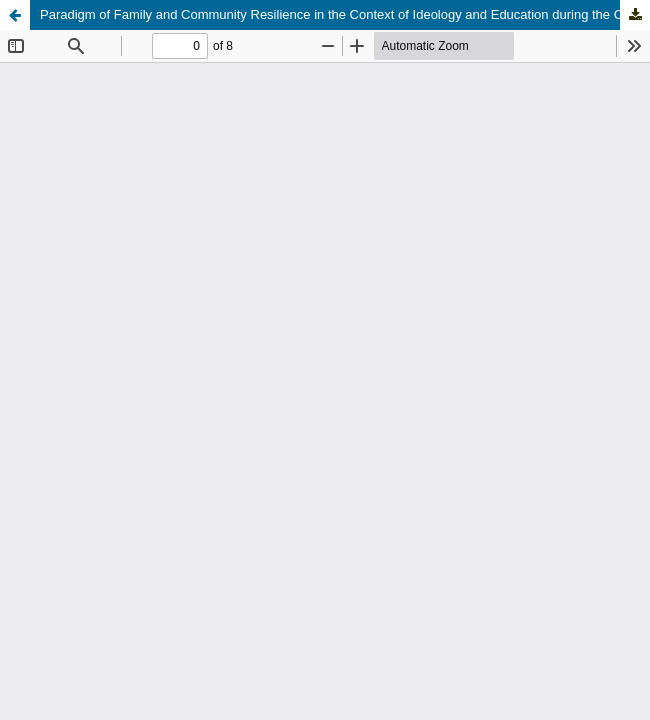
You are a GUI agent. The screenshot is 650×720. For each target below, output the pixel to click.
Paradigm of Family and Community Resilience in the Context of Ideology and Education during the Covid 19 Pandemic (345, 14)
